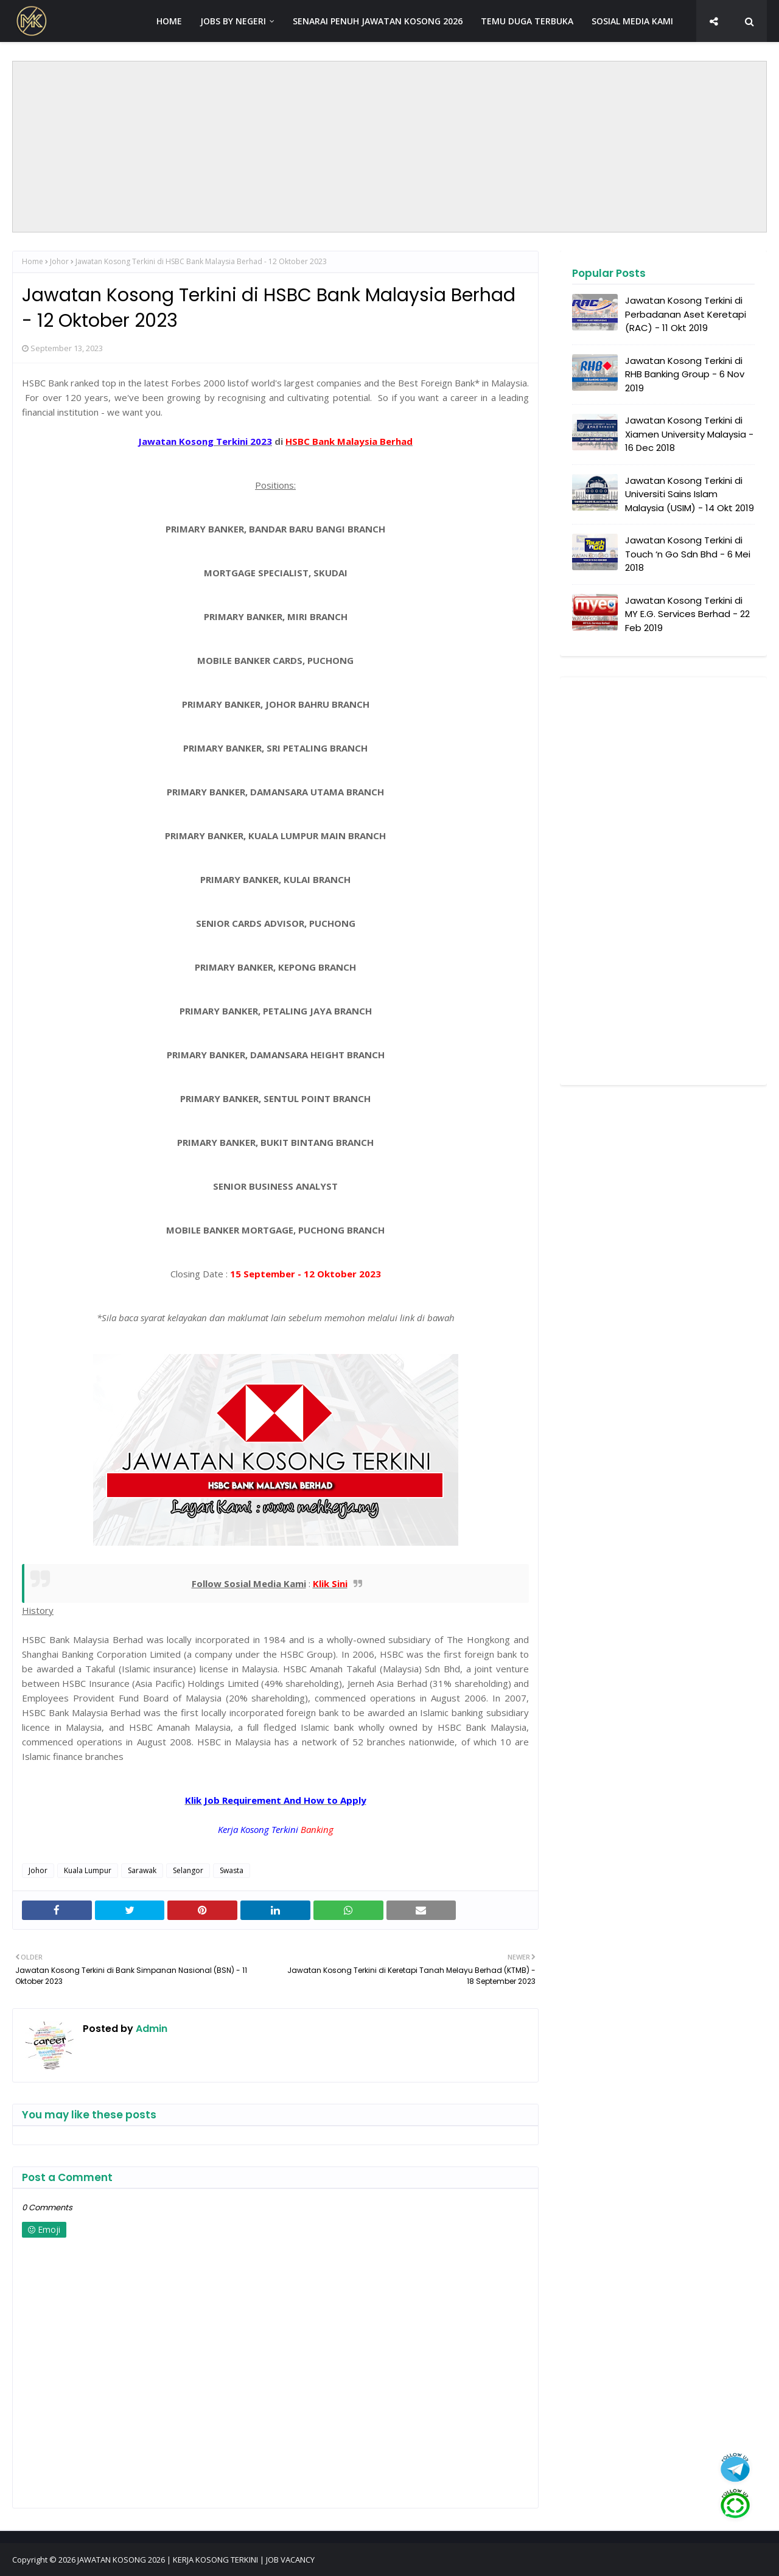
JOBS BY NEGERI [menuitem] (233, 21)
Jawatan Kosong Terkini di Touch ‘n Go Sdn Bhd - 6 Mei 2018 (687, 554)
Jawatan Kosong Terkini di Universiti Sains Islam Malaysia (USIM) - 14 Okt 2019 (689, 494)
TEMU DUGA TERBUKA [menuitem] (527, 21)
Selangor (188, 1870)
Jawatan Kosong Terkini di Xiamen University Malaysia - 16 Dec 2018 (689, 434)
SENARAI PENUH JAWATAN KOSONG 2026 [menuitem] (378, 21)
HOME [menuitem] (169, 21)
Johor (59, 261)
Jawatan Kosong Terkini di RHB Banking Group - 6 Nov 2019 (684, 374)
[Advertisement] (389, 146)
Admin (150, 2029)
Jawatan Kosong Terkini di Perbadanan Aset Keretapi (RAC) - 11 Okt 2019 (685, 314)
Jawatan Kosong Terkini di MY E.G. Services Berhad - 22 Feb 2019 (687, 614)
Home (32, 261)
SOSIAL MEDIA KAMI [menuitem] (632, 21)
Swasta (231, 1870)
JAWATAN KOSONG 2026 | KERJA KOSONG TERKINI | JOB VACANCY (196, 2559)
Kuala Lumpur (87, 1870)
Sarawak (142, 1870)
